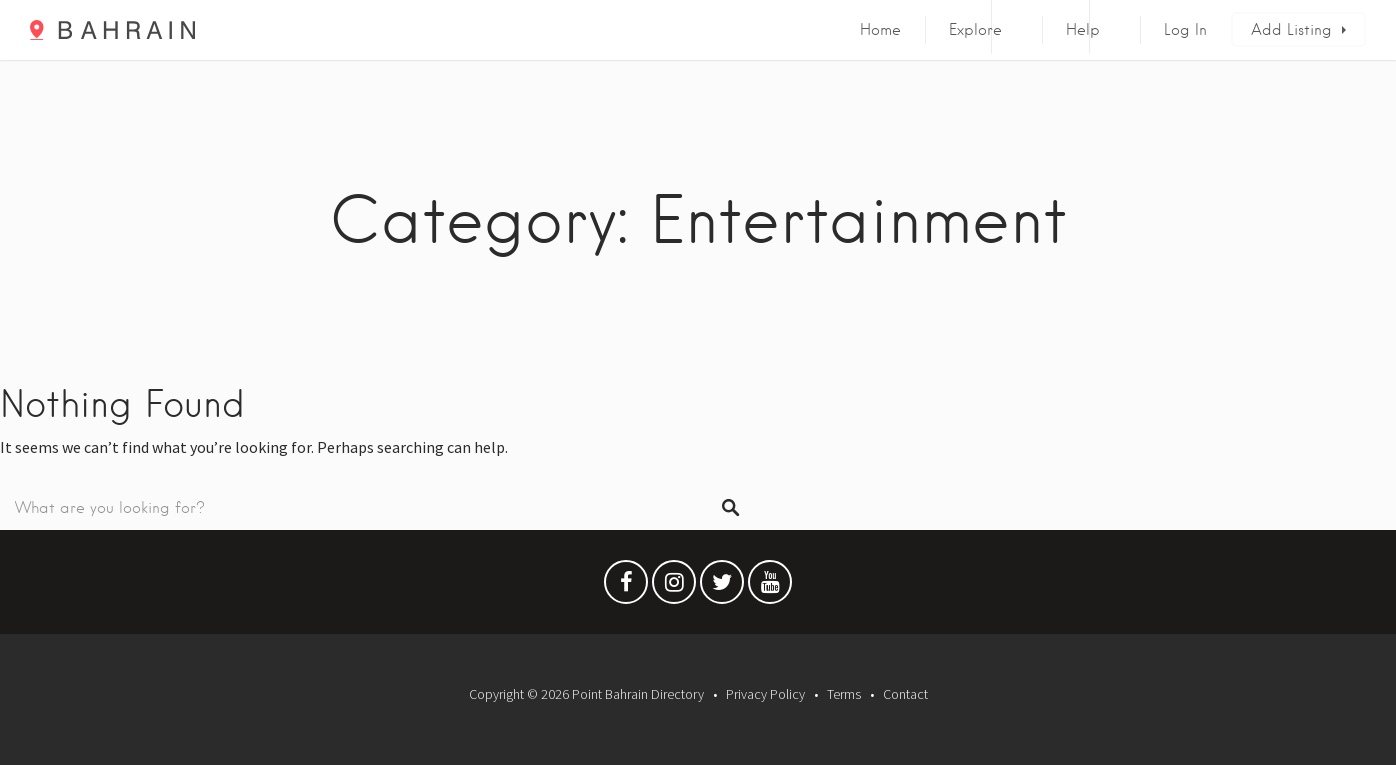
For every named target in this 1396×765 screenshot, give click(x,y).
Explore (975, 30)
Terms (844, 694)
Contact (905, 694)
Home (880, 30)
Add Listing (1291, 30)
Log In (1185, 30)
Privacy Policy (765, 694)
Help (1083, 30)
